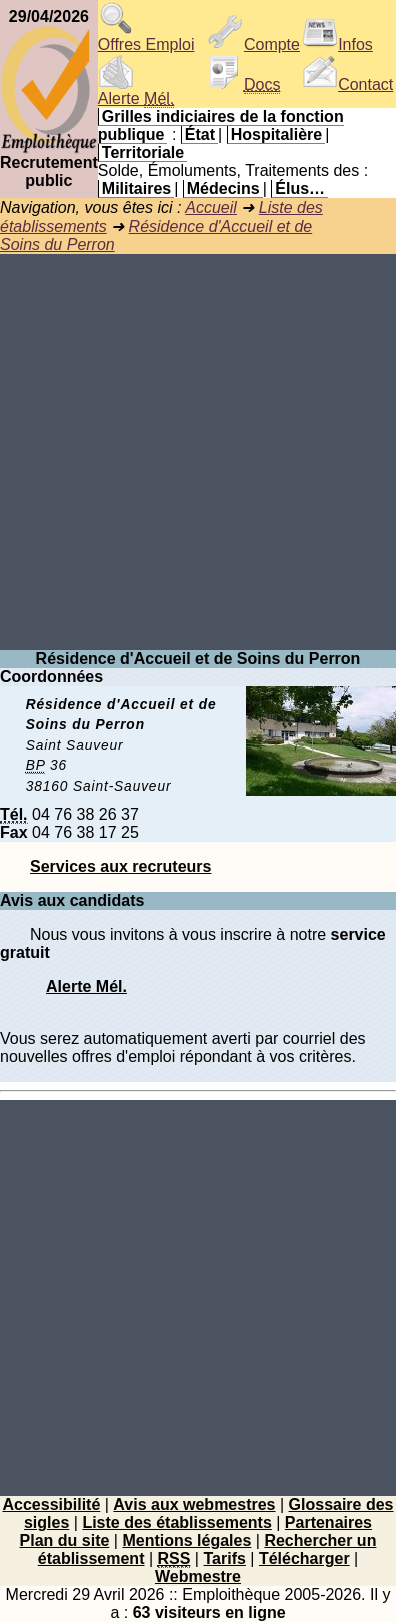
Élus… (300, 188)
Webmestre (198, 1576)
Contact (347, 84)
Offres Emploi (146, 37)
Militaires (136, 188)
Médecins (223, 188)
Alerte (136, 91)
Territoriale (143, 152)
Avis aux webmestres (194, 1504)
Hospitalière (277, 134)
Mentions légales (186, 1540)
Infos (337, 44)
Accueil (211, 207)
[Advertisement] (198, 452)
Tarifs (224, 1558)
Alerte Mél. (86, 986)
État (200, 134)
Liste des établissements (176, 1522)
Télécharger (304, 1558)
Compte (254, 44)
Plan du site (65, 1540)
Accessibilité (51, 1504)
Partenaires (328, 1522)
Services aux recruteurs (120, 866)
